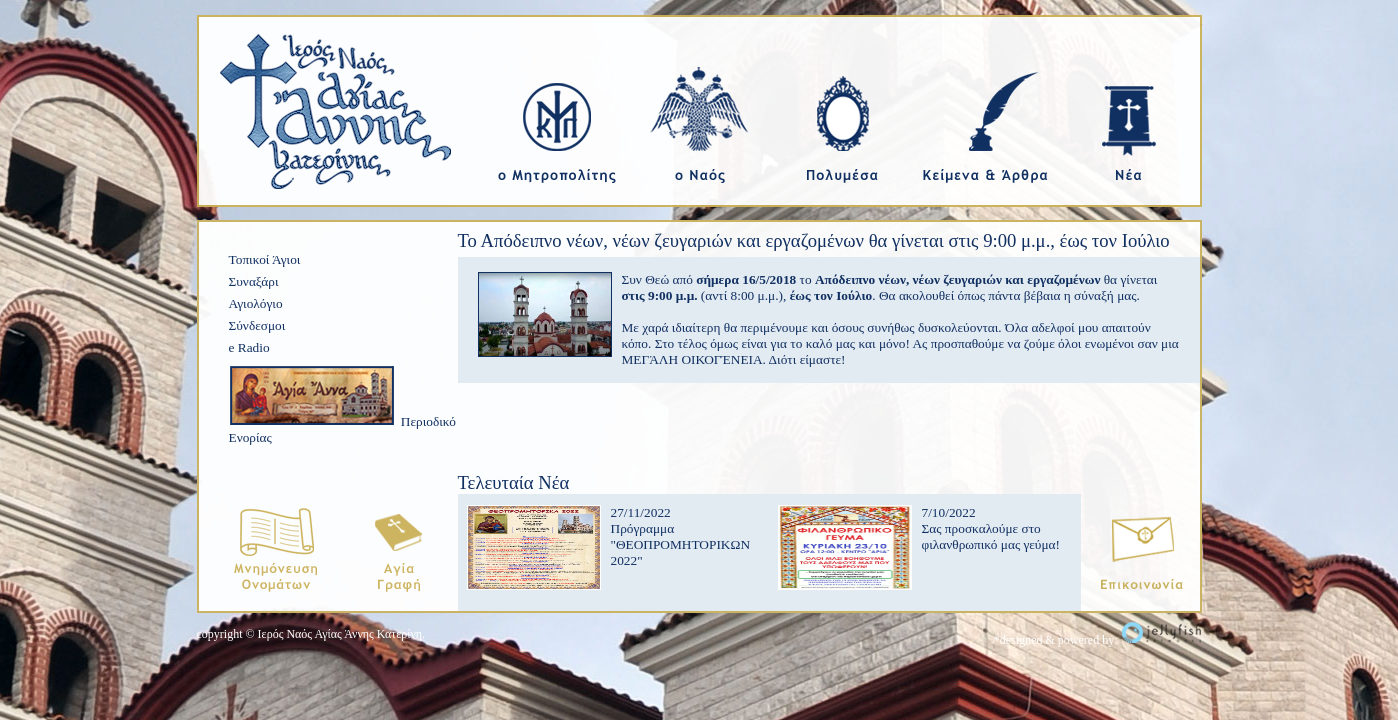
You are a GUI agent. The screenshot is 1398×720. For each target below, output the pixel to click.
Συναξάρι (254, 281)
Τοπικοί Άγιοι (265, 259)
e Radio (249, 347)
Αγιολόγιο (256, 303)
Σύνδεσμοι (257, 325)
